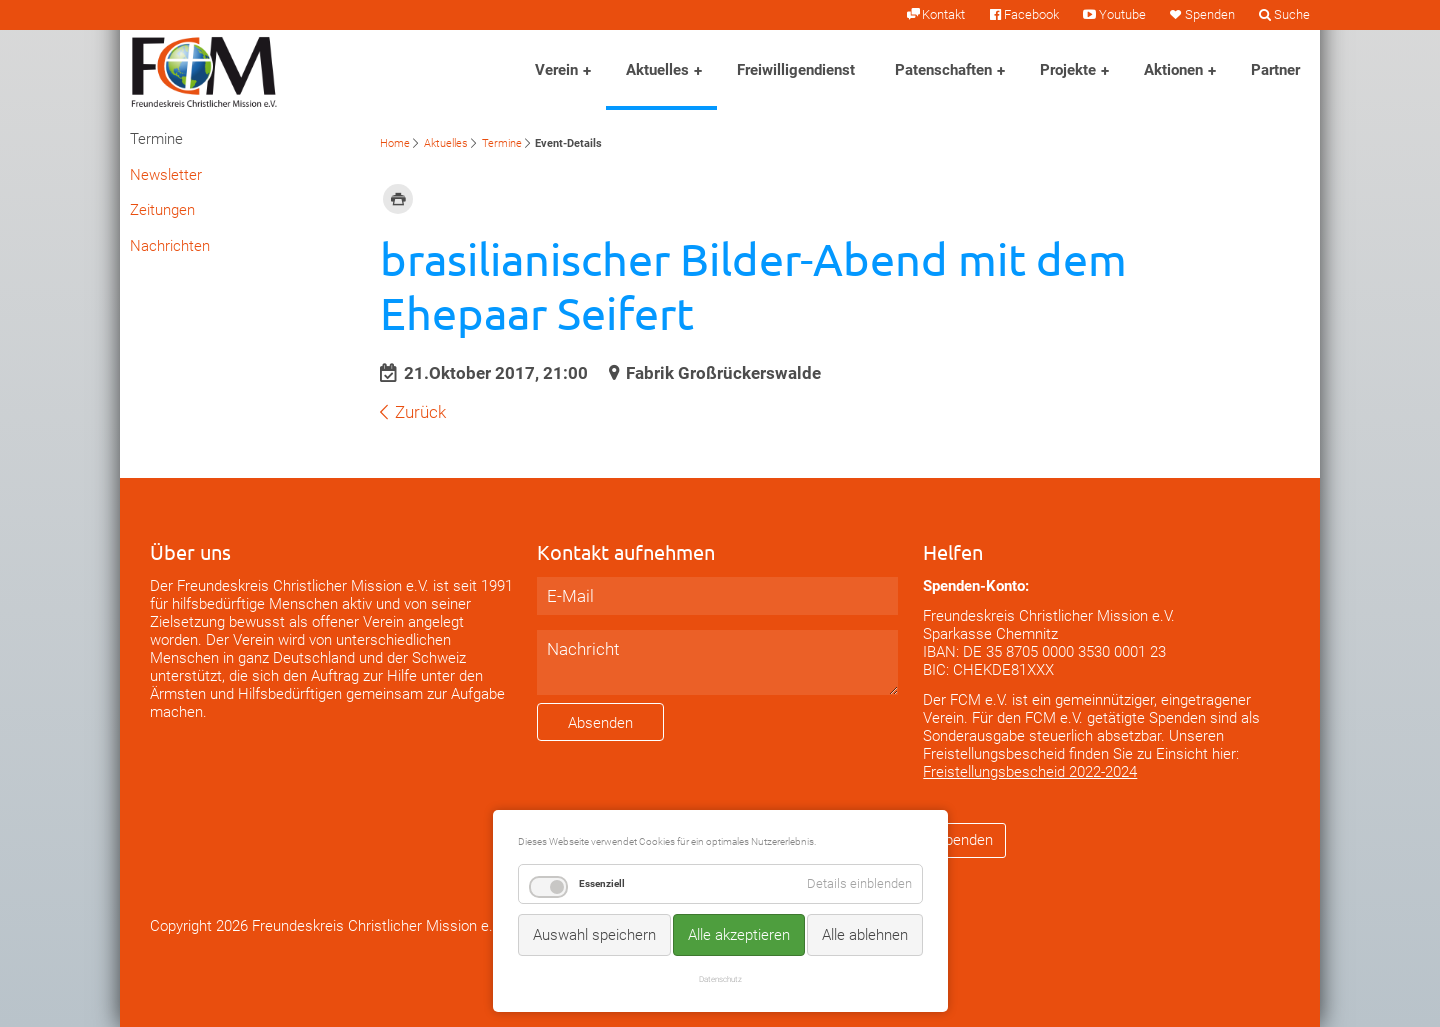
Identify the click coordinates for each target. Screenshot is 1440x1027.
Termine (502, 143)
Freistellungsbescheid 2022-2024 (1030, 772)
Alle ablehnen (865, 935)
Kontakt (943, 14)
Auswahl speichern (594, 935)
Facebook (1031, 14)
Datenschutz (720, 979)
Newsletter (166, 175)
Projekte (1068, 70)
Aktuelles (657, 70)
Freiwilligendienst (796, 70)
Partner (1275, 70)
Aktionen (1173, 70)
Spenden (1210, 14)
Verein (556, 70)
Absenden (600, 723)
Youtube (1122, 14)
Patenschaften (943, 70)
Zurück (420, 412)
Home (395, 143)
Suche (1292, 14)
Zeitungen (162, 210)
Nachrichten (170, 246)
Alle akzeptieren (739, 935)
